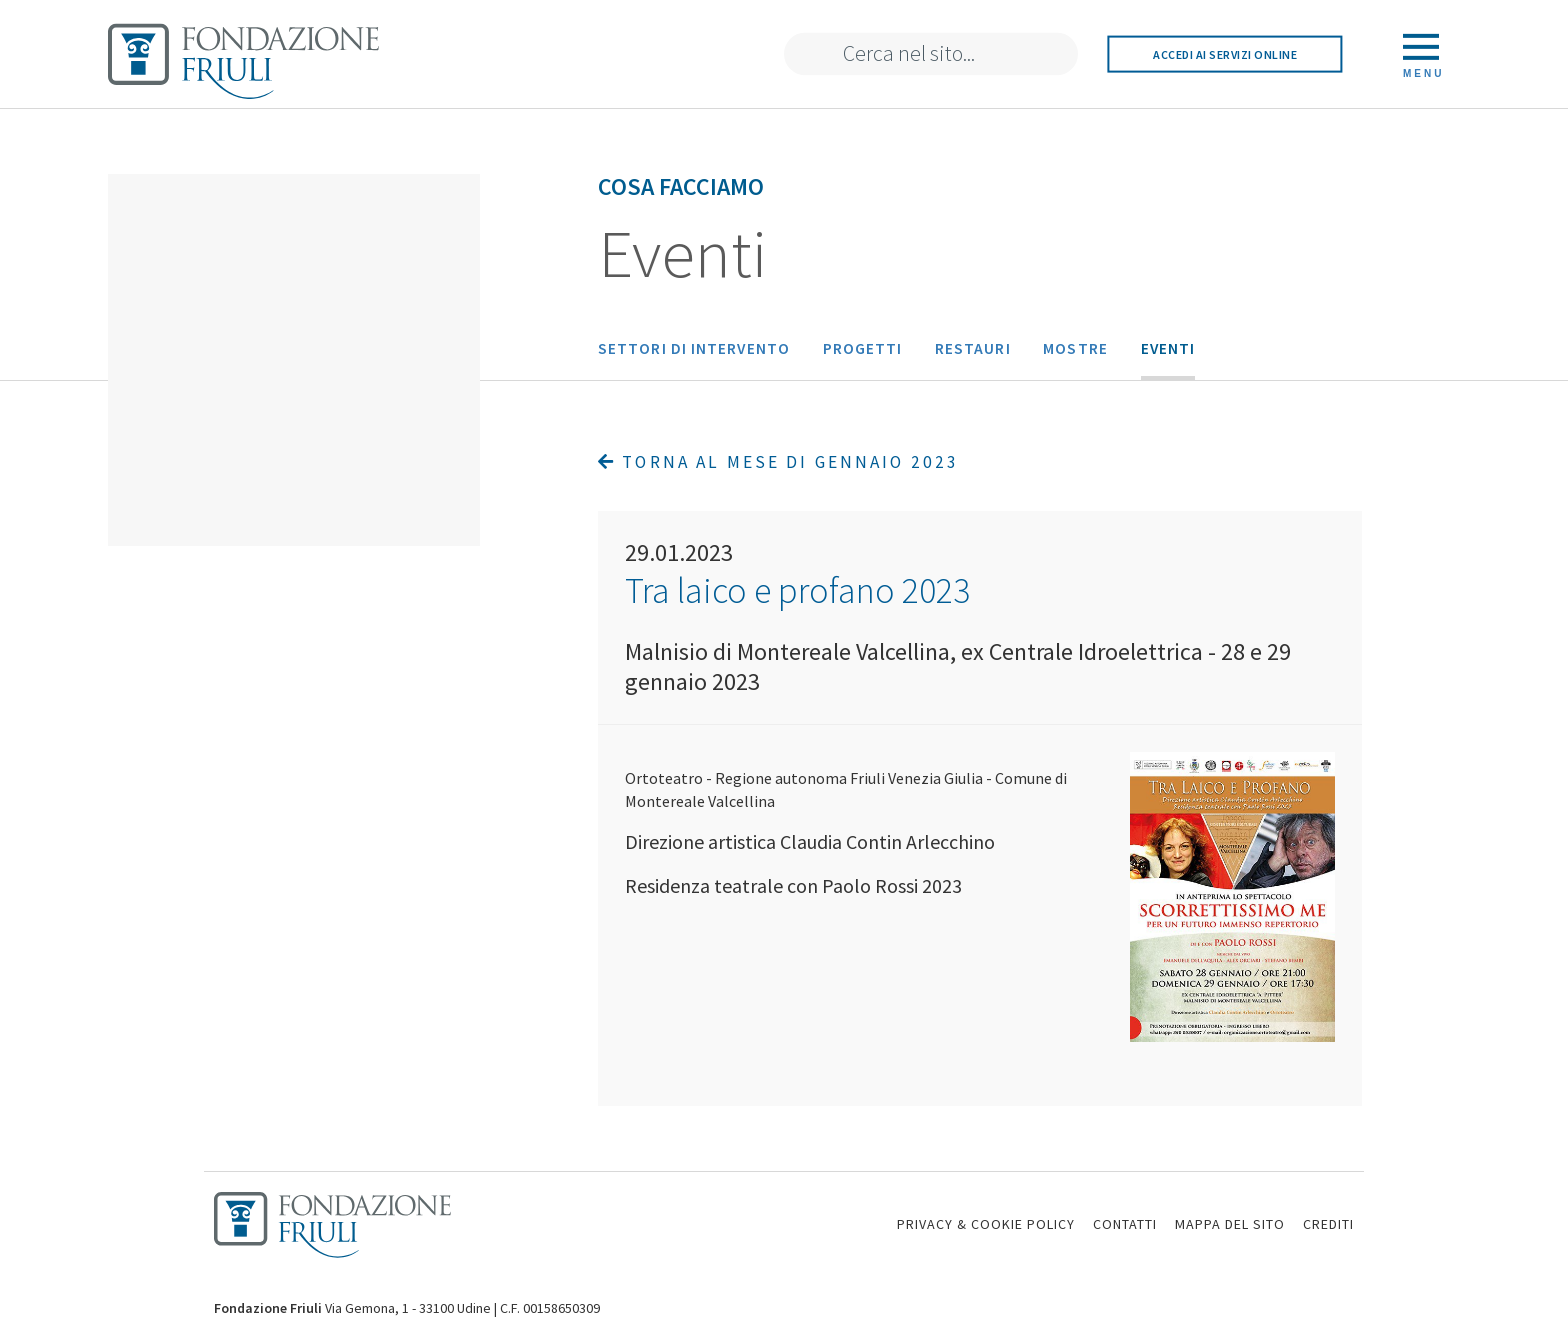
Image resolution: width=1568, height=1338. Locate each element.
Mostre (1075, 348)
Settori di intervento (694, 348)
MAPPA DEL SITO (1230, 1224)
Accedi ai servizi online (1225, 53)
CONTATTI (1125, 1224)
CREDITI (1328, 1224)
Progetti (863, 348)
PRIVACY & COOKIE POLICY (986, 1224)
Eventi (1168, 348)
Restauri (973, 348)
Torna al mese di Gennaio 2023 (778, 462)
